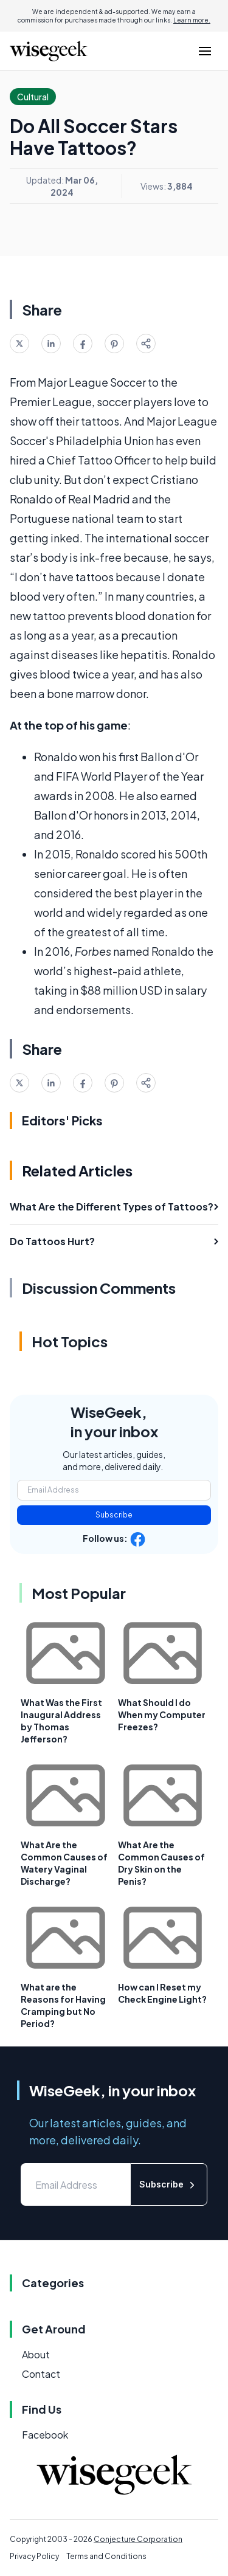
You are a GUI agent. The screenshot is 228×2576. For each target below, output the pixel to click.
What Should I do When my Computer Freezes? (162, 1714)
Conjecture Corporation (138, 2539)
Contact (41, 2373)
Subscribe (114, 1514)
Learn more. (191, 20)
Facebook (45, 2434)
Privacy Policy (34, 2556)
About (36, 2354)
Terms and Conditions (106, 2556)
